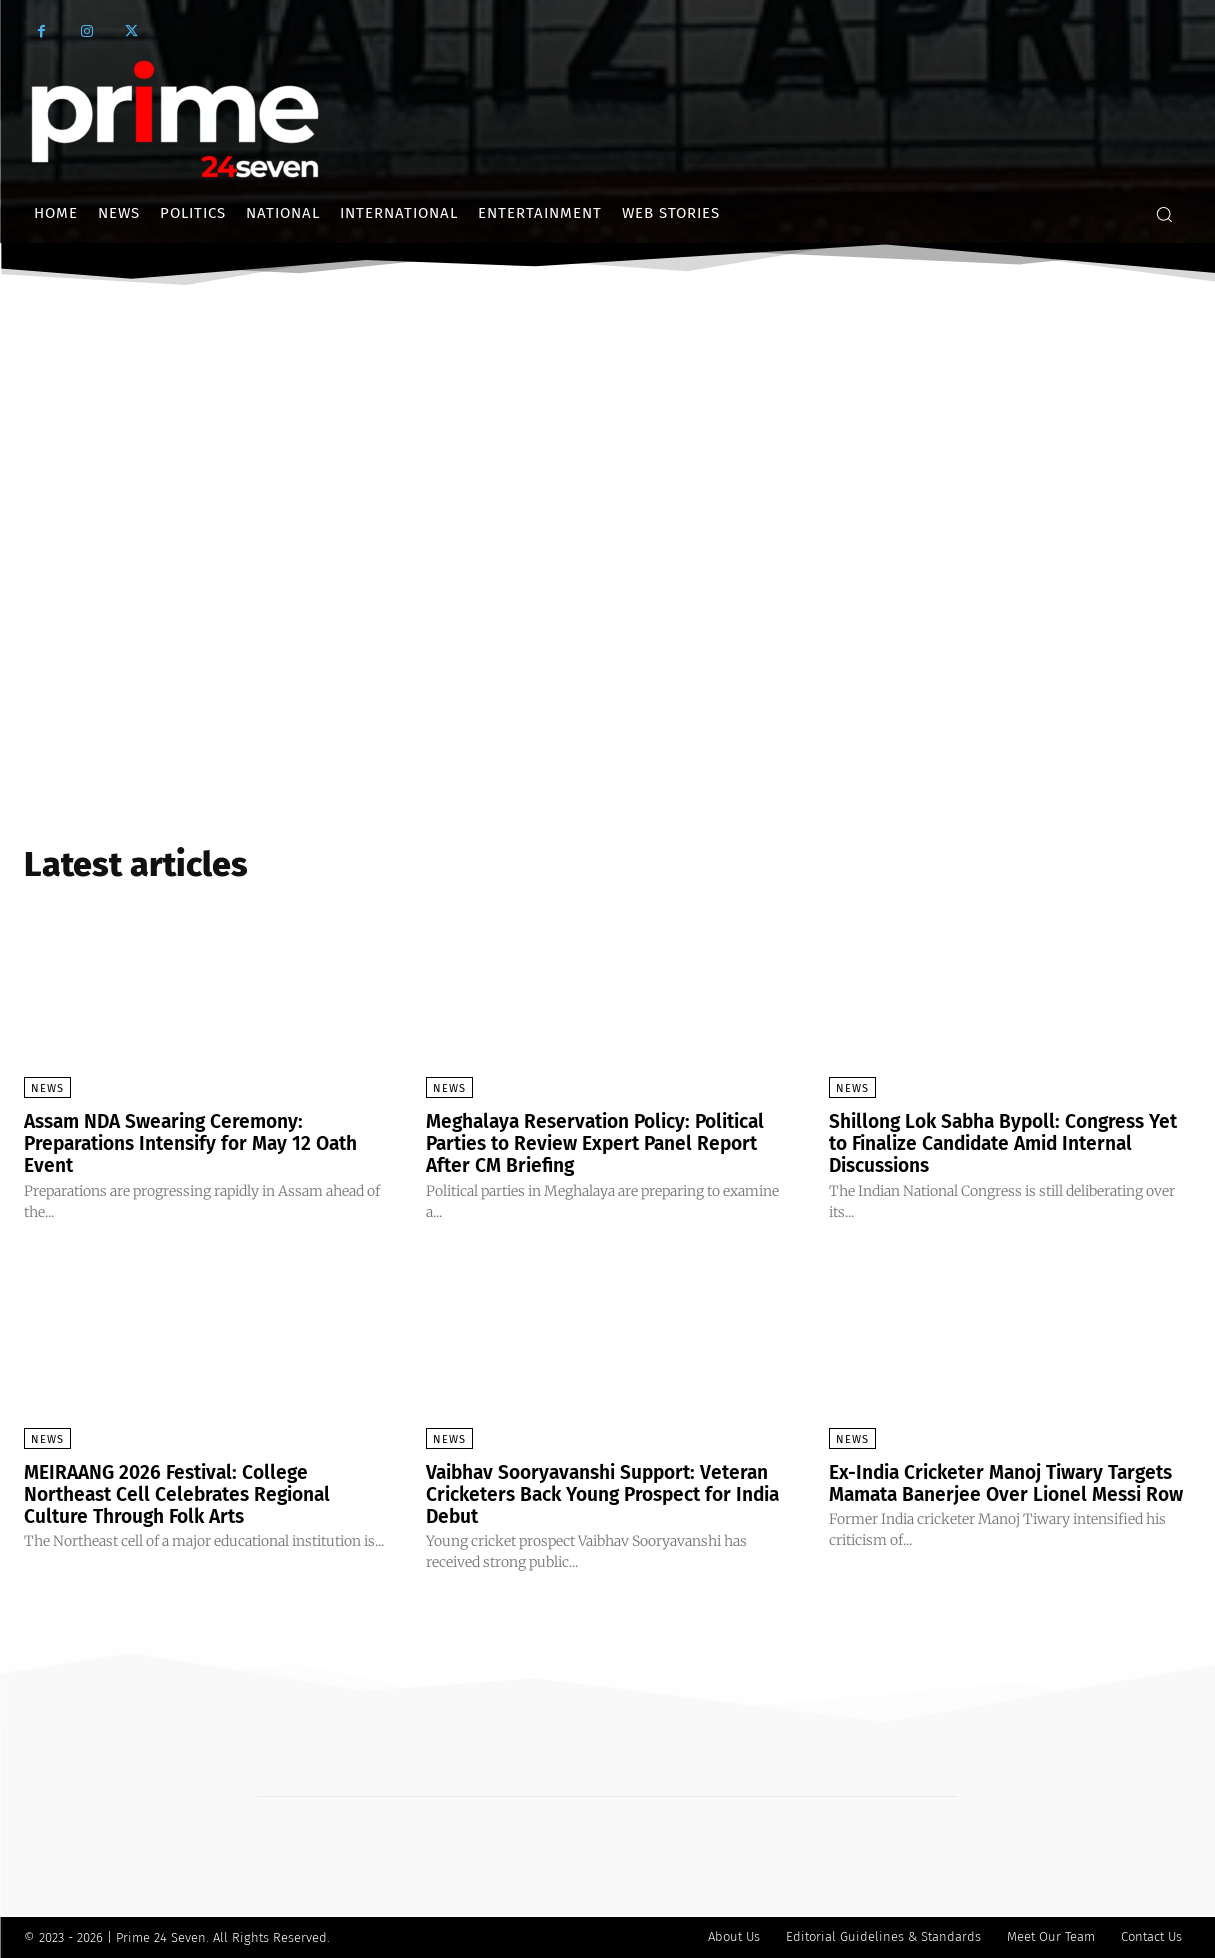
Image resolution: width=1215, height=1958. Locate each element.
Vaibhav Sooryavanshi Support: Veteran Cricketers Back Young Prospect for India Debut (607, 1494)
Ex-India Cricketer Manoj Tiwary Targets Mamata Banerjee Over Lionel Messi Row (1001, 1494)
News (47, 1088)
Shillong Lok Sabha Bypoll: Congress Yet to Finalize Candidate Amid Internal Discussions (1009, 1143)
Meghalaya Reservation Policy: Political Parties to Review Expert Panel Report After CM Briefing (606, 1143)
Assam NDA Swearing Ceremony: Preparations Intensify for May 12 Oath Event (201, 1143)
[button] (1164, 214)
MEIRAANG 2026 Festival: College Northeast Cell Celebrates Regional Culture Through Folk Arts (184, 1494)
